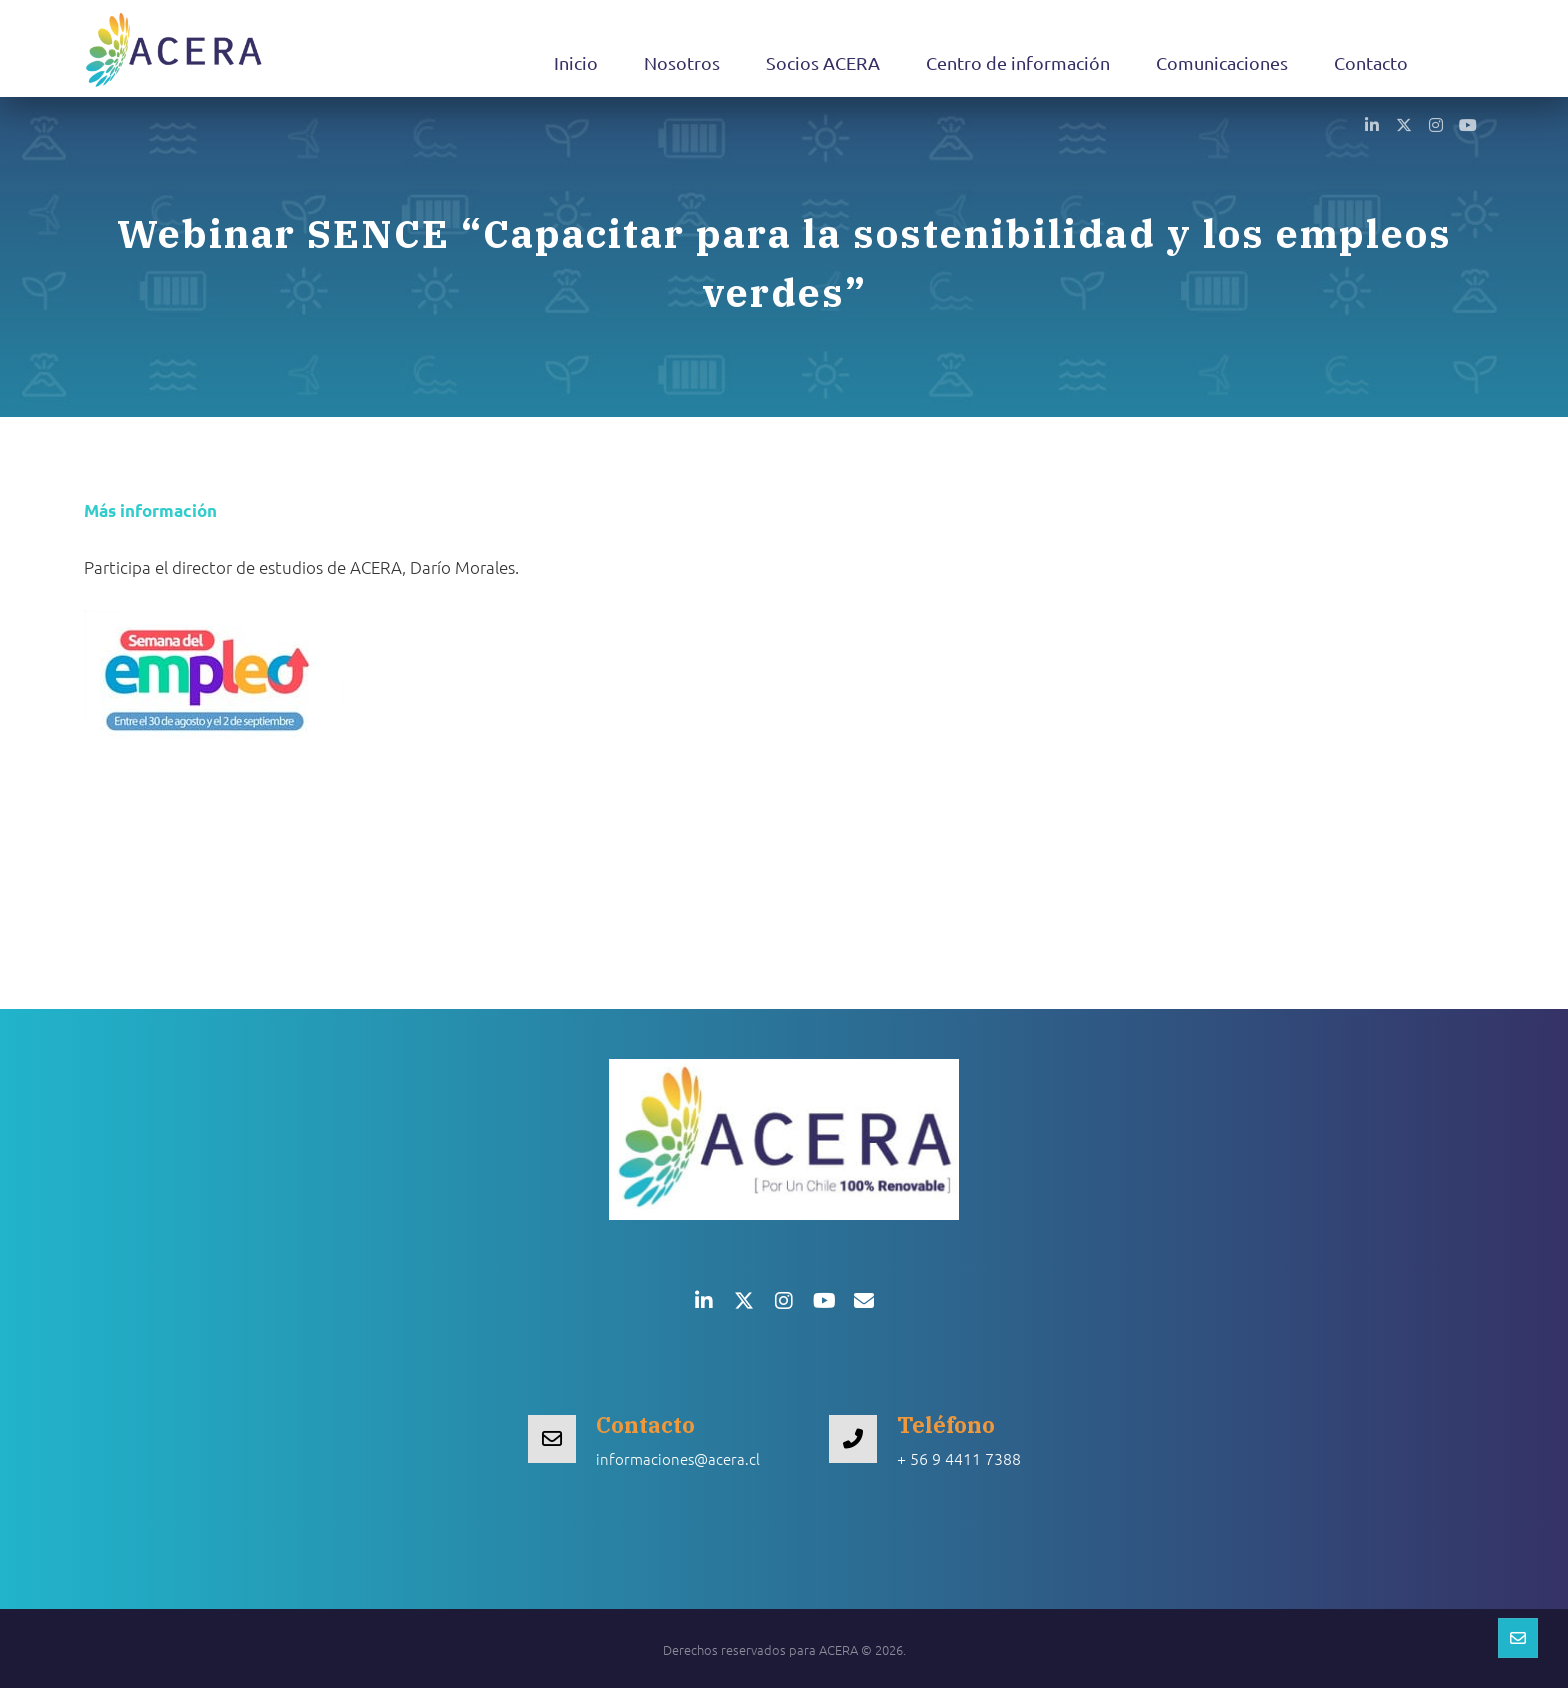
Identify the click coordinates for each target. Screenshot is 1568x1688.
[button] (1372, 124)
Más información (150, 510)
